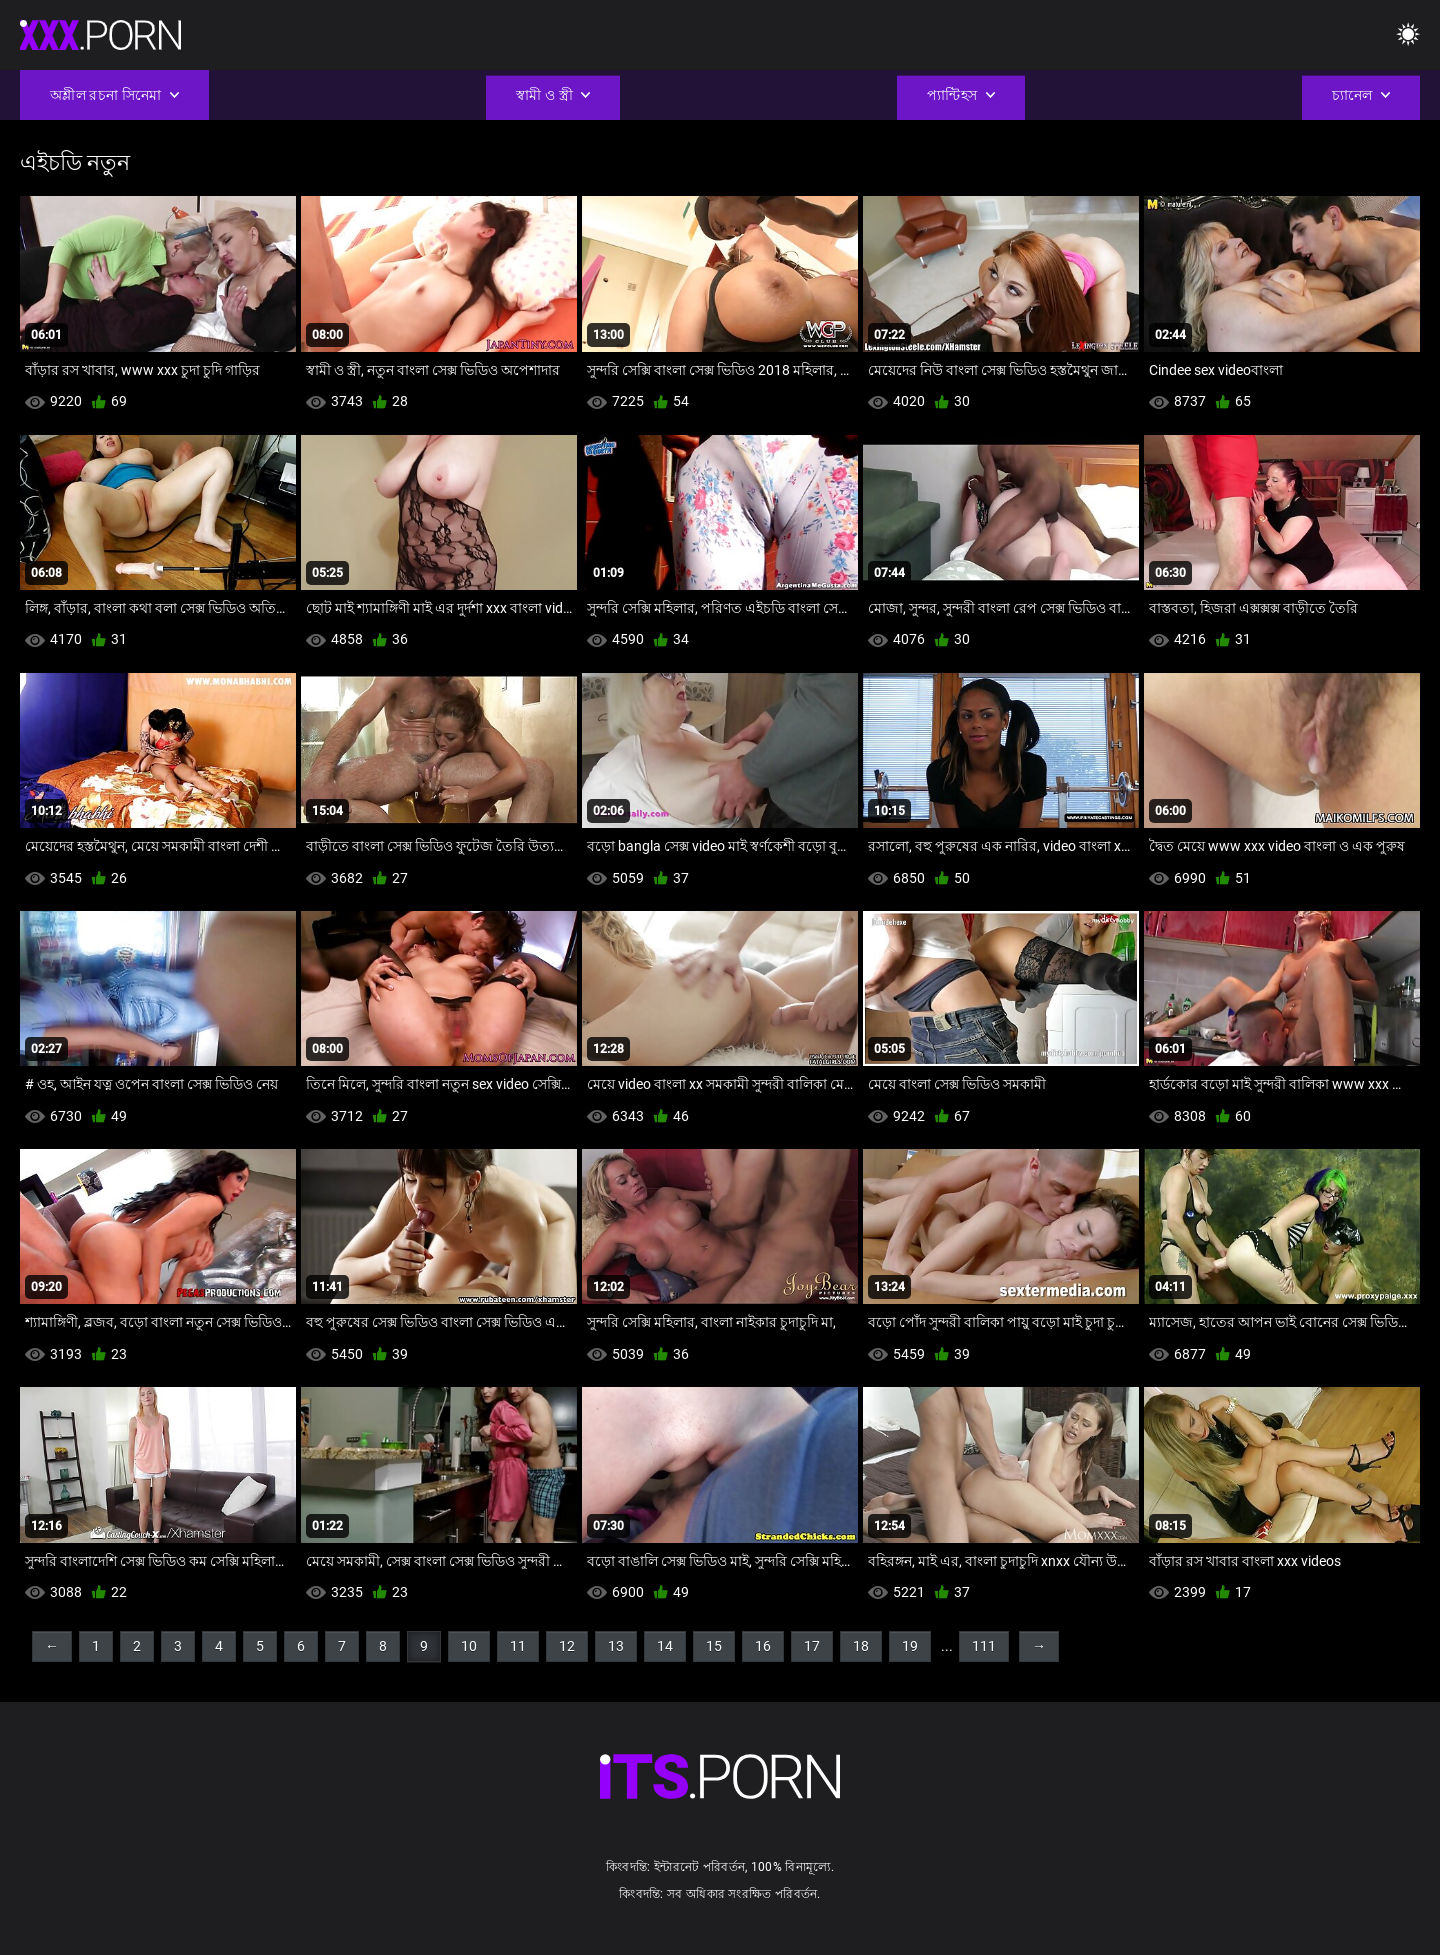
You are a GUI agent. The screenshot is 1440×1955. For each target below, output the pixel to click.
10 (469, 1646)
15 (714, 1646)
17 (812, 1646)
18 (861, 1646)
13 (616, 1646)
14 (665, 1646)
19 (910, 1646)
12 (567, 1646)
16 (763, 1646)
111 (984, 1646)
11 (518, 1646)
